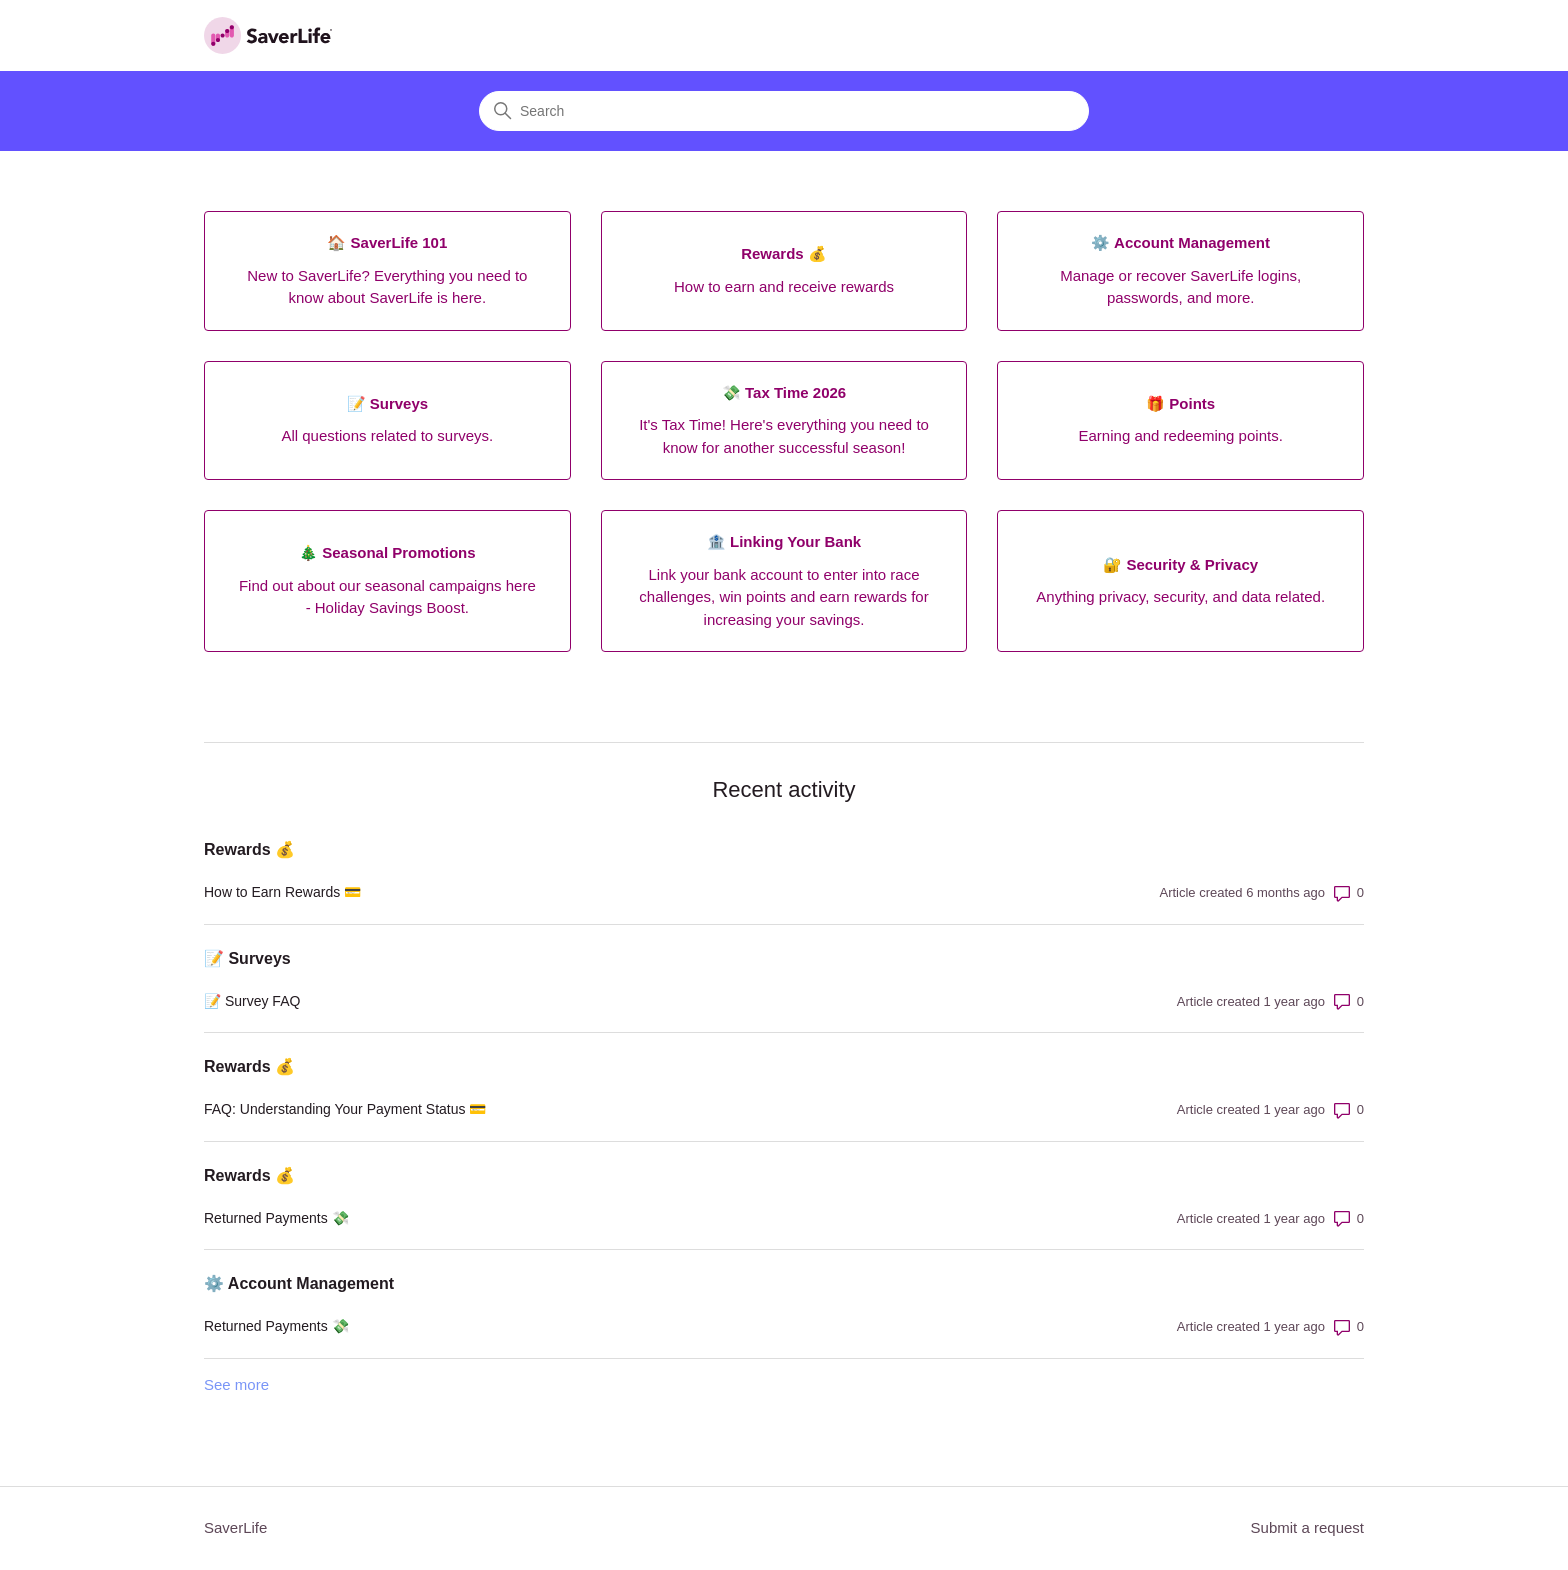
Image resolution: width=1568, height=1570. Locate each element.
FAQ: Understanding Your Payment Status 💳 (345, 1109)
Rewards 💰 (249, 849)
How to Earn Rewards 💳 (282, 892)
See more (236, 1384)
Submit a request (1307, 1527)
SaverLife (235, 1527)
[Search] (784, 111)
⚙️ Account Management (299, 1283)
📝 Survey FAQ (252, 1001)
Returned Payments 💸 (276, 1218)
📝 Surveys (247, 958)
